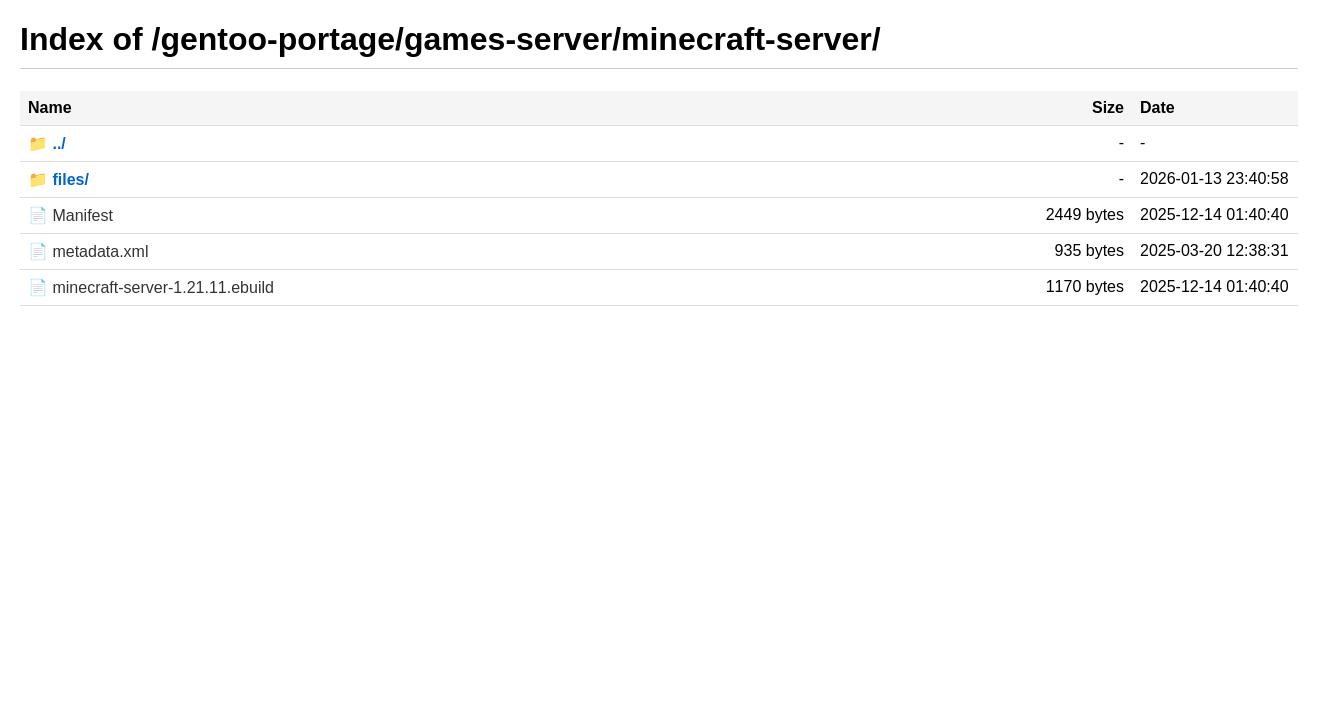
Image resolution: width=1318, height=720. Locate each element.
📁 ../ (47, 143)
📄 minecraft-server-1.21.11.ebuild (151, 287)
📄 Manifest (70, 215)
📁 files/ (58, 179)
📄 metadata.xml (88, 251)
